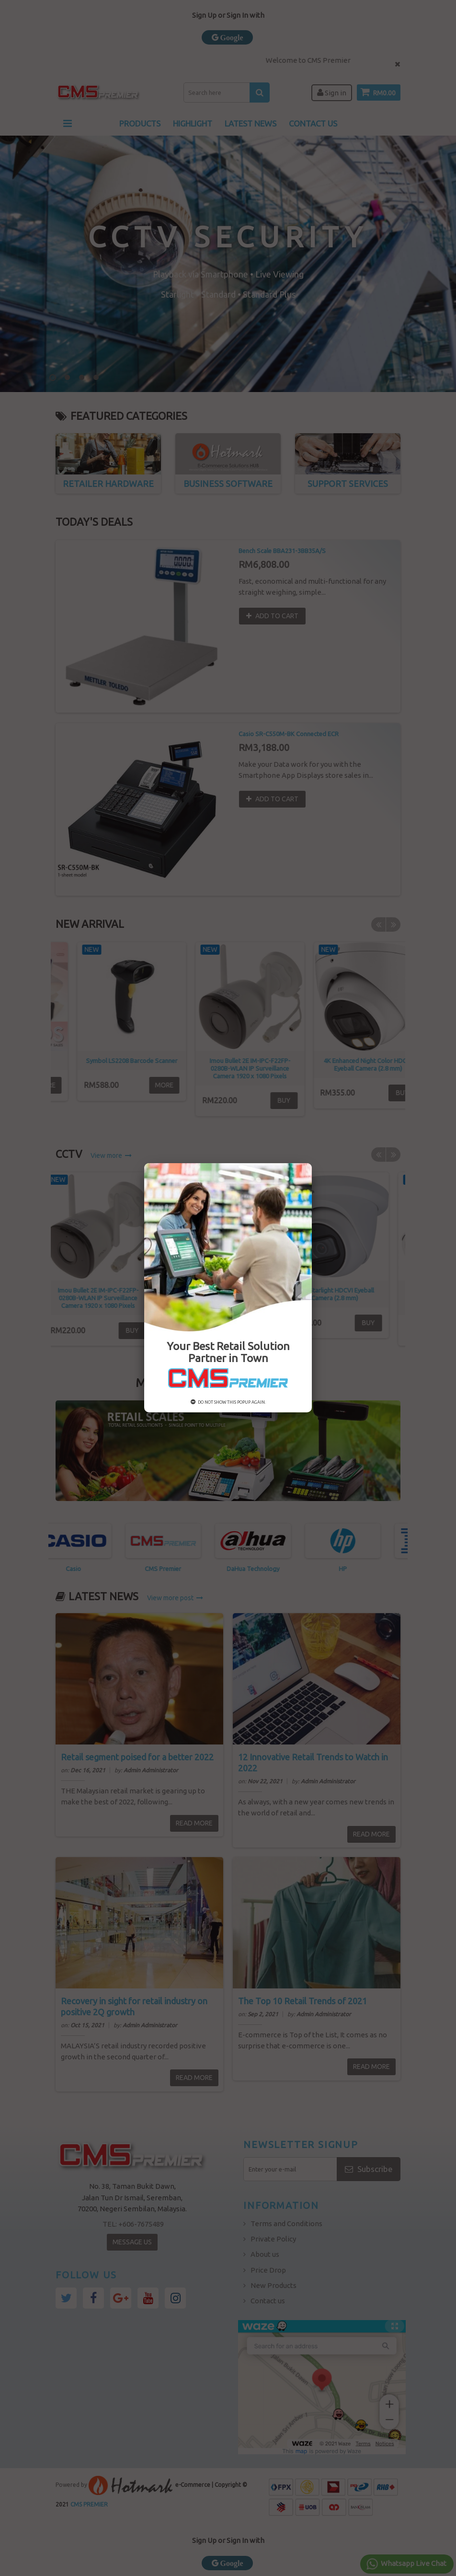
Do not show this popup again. (228, 1402)
